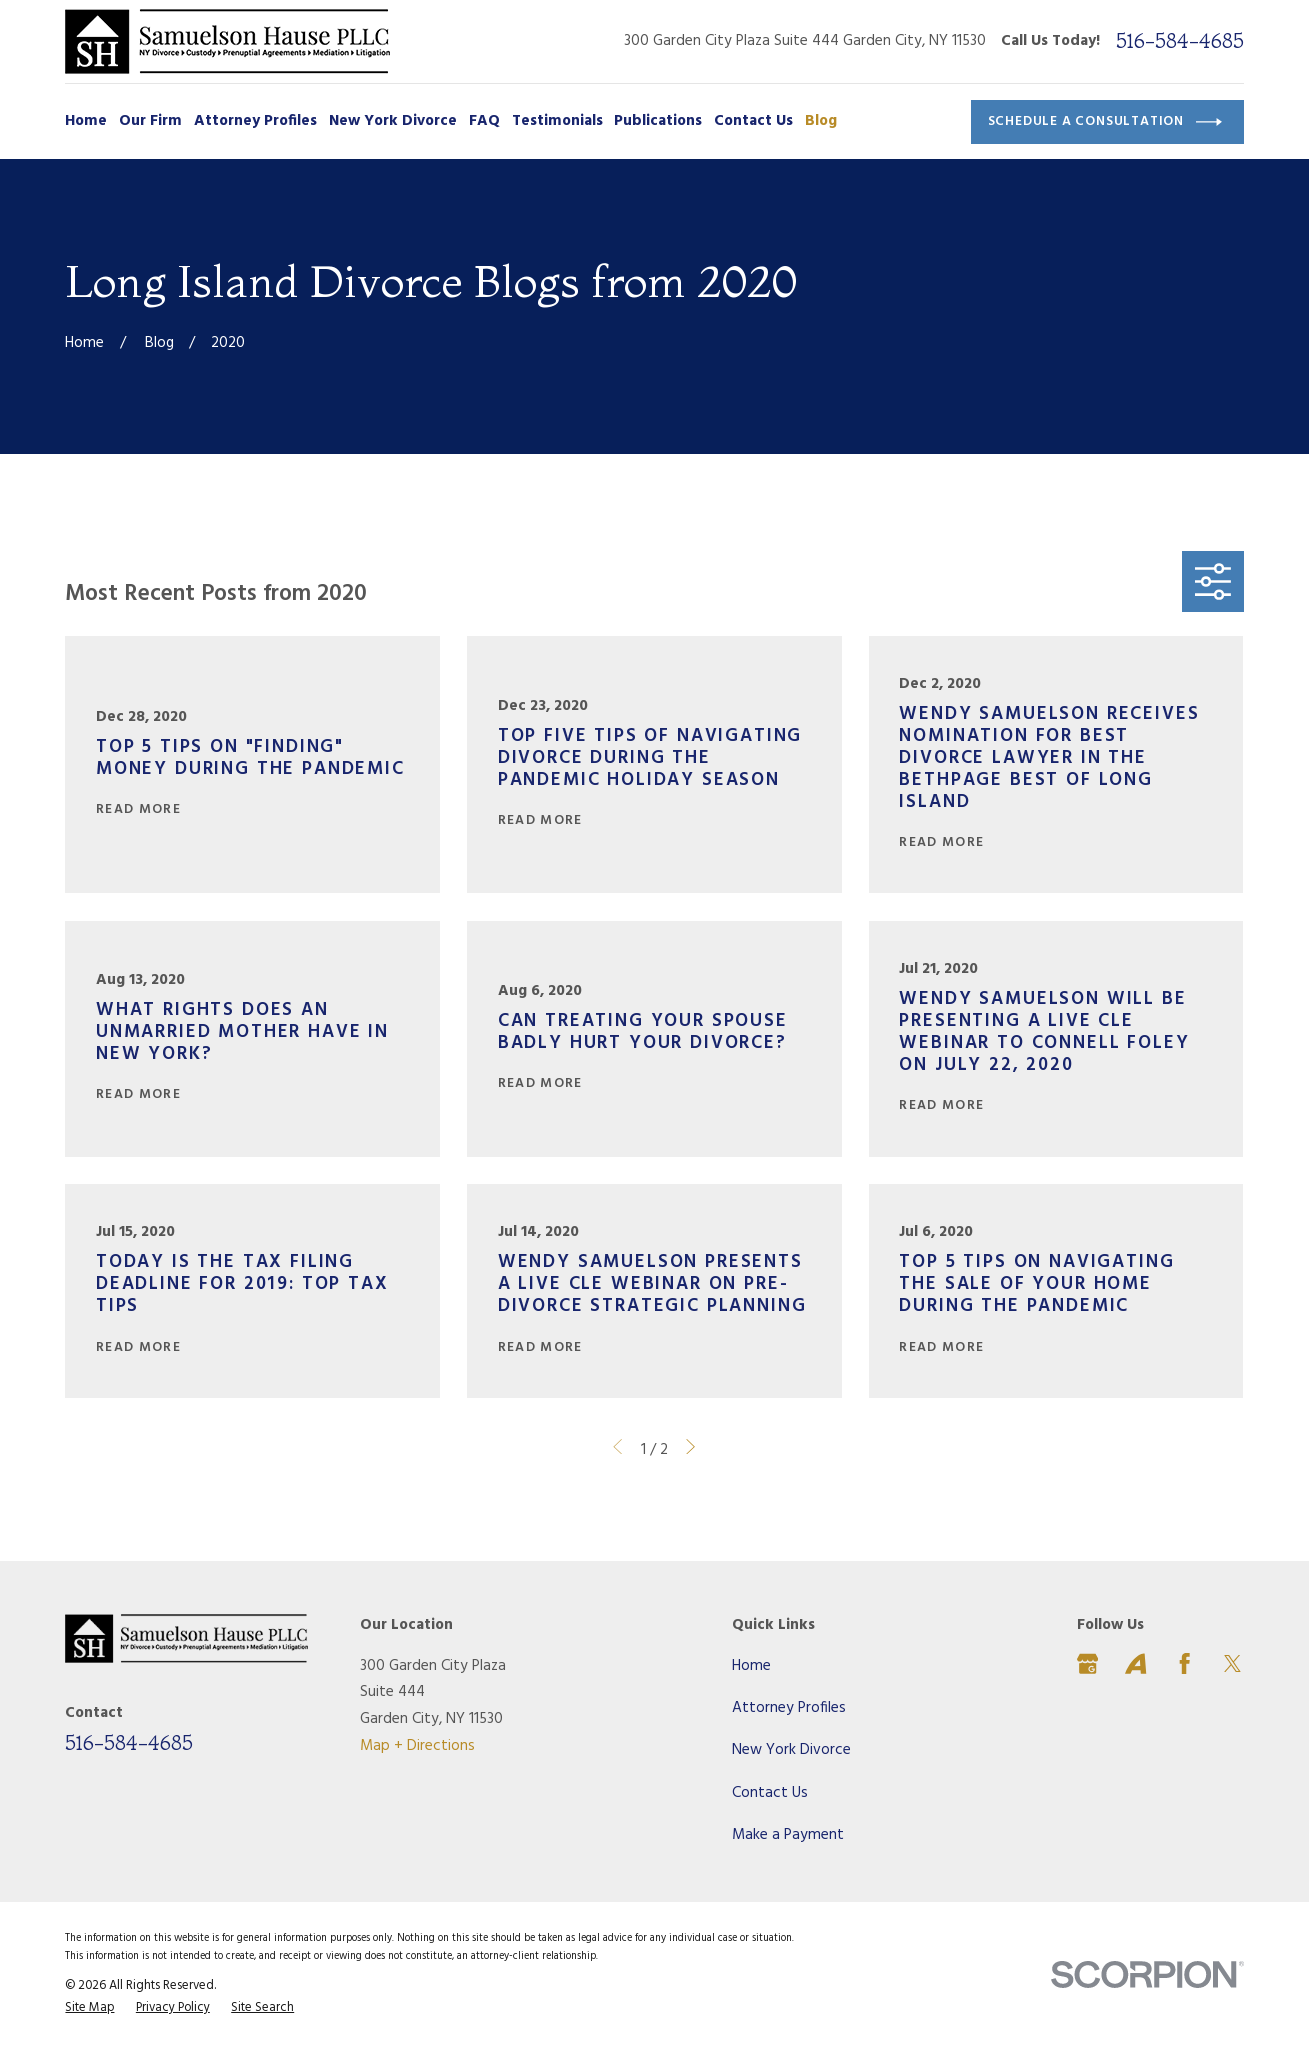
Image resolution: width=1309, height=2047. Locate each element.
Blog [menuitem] (821, 121)
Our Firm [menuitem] (150, 121)
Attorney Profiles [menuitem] (255, 121)
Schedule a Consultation (1105, 122)
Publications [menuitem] (658, 121)
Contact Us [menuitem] (753, 121)
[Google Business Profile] (1087, 1663)
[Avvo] (1135, 1663)
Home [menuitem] (86, 121)
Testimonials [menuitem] (557, 121)
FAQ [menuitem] (484, 121)
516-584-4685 (1180, 41)
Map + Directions (417, 1746)
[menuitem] (89, 2008)
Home (751, 1666)
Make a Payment (788, 1835)
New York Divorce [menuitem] (393, 121)
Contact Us (770, 1793)
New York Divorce (791, 1750)
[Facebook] (1184, 1663)
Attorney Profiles (789, 1708)
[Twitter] (1232, 1663)
